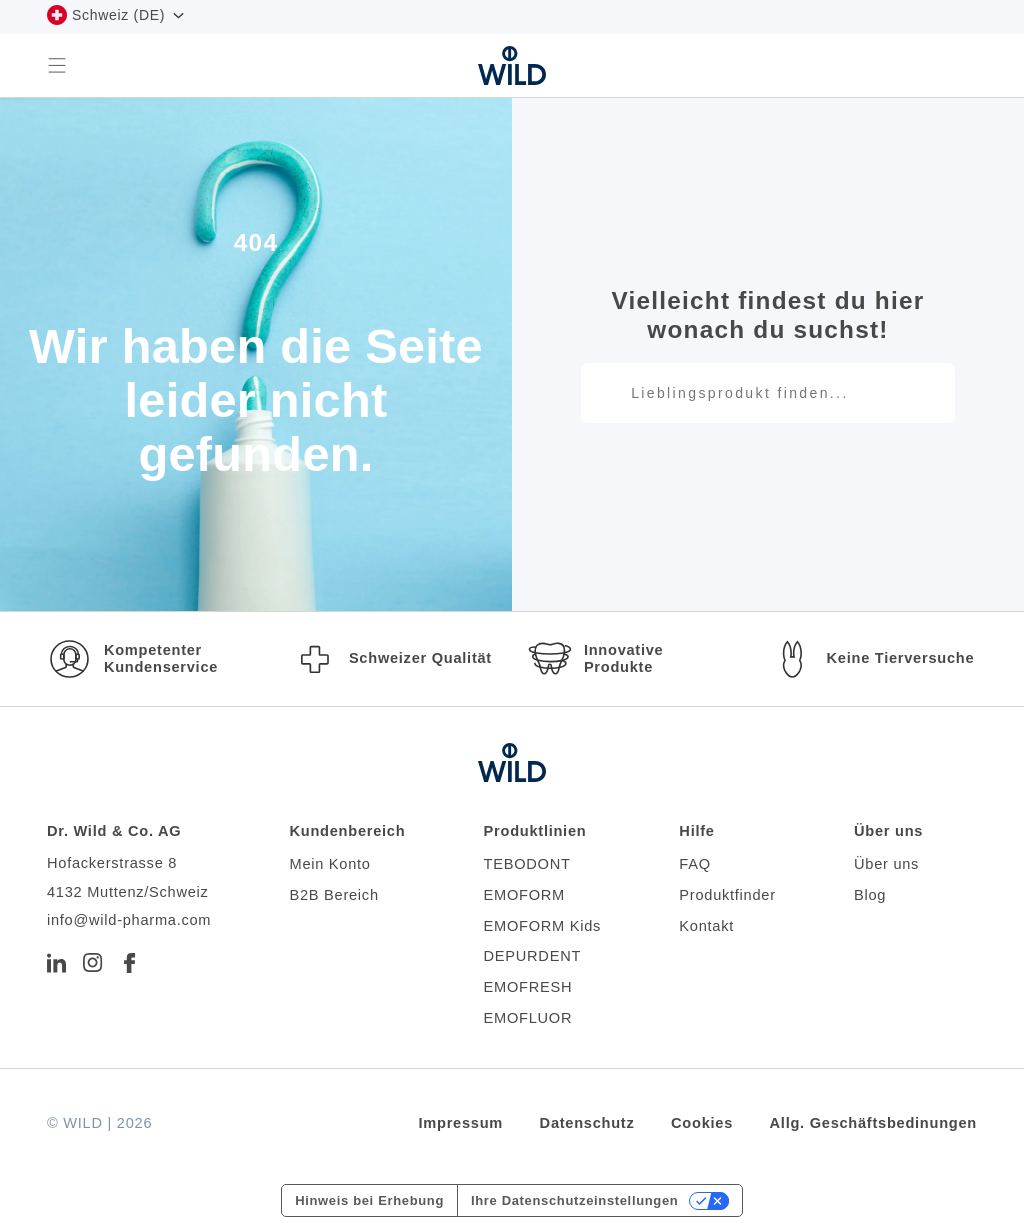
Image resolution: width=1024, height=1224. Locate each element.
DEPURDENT (533, 956)
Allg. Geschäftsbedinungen (873, 1123)
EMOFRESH (528, 987)
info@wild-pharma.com (129, 920)
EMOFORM (524, 895)
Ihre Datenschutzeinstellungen (574, 1200)
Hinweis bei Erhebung (369, 1200)
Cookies (702, 1123)
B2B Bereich (333, 895)
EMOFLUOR (528, 1018)
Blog (870, 895)
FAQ (694, 864)
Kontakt (706, 926)
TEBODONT (527, 864)
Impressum (461, 1123)
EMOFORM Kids (543, 926)
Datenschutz (587, 1123)
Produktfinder (727, 895)
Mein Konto (329, 864)
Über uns (886, 864)
